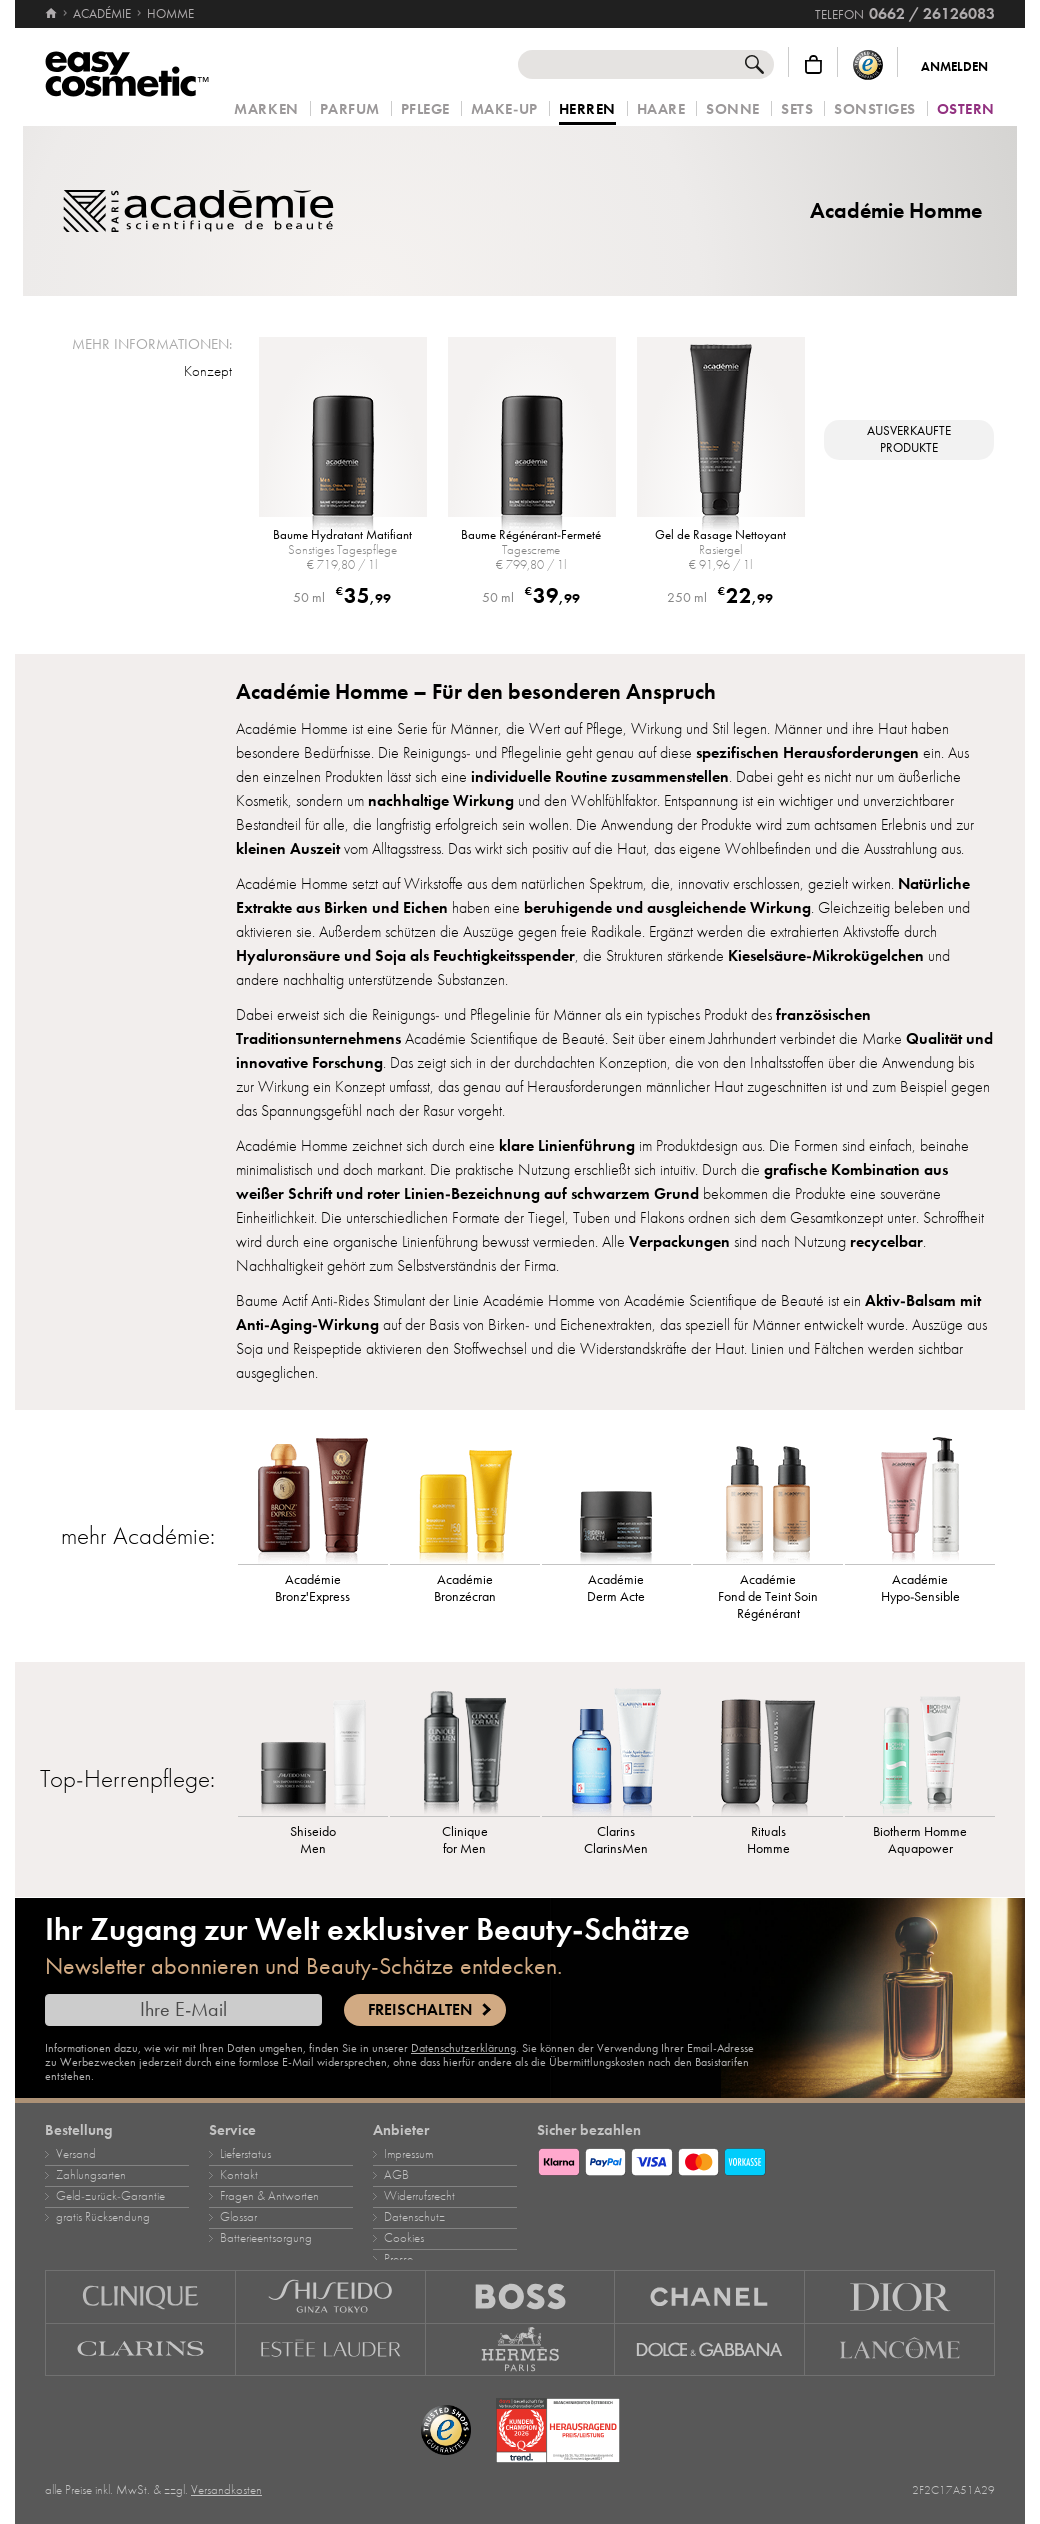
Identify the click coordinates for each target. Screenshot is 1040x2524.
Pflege (425, 109)
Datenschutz (414, 2217)
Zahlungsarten (91, 2175)
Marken (266, 109)
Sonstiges (875, 109)
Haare (661, 109)
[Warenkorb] (813, 64)
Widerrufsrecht (419, 2196)
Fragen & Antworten (269, 2196)
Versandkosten (226, 2490)
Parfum (350, 109)
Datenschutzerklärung (463, 2048)
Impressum (408, 2154)
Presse (398, 2259)
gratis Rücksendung (103, 2217)
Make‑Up (504, 109)
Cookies (404, 2238)
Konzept (208, 371)
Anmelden (954, 67)
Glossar (238, 2217)
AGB (396, 2175)
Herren (587, 110)
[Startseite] (52, 14)
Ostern (966, 109)
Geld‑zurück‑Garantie (110, 2196)
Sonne (733, 109)
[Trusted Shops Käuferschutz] (868, 64)
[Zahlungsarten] (766, 2159)
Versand (76, 2154)
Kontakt (239, 2175)
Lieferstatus (245, 2154)
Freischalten (420, 2010)
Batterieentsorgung (266, 2238)
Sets (797, 109)
